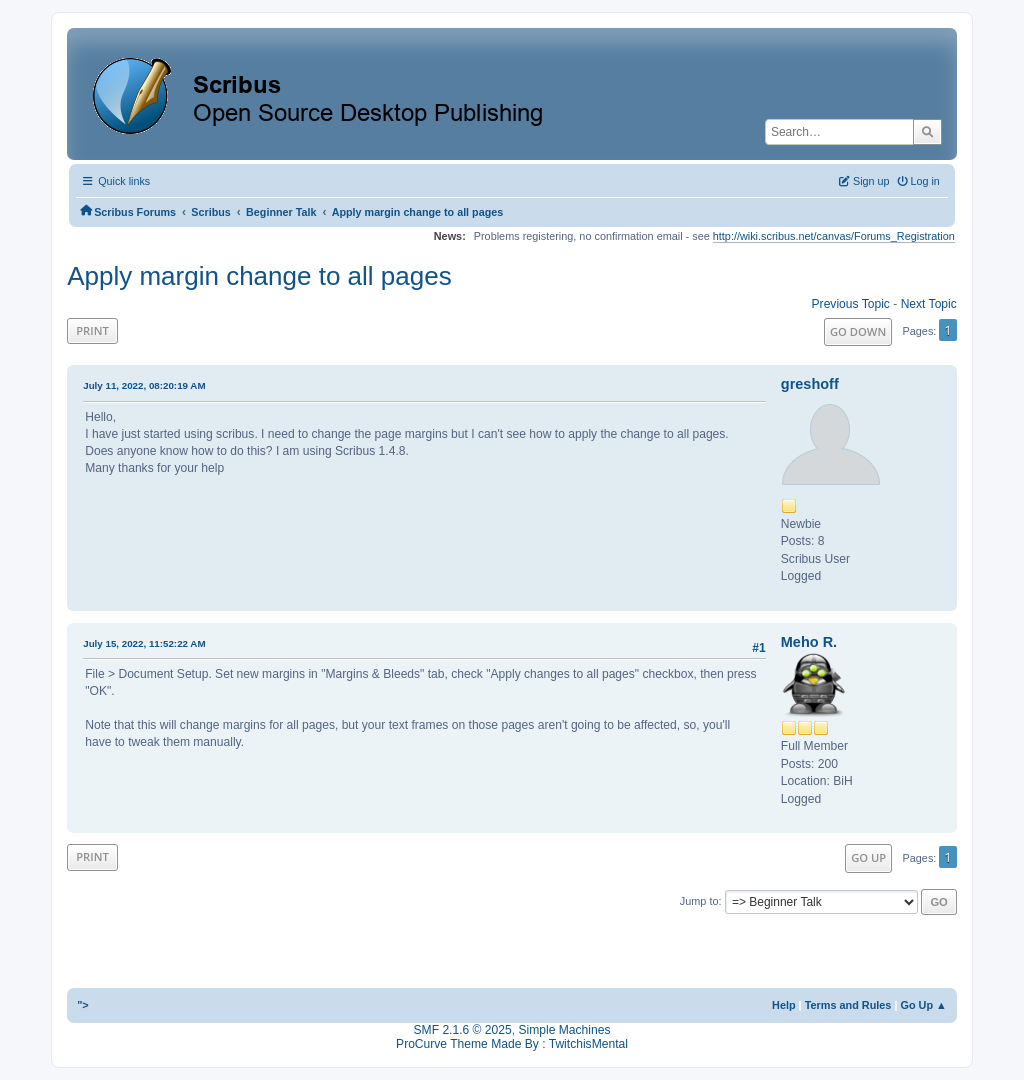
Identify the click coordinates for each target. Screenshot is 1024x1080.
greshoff (810, 384)
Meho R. (809, 642)
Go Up (868, 857)
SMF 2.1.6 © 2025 (463, 1030)
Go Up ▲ (923, 1005)
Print (92, 330)
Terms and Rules (848, 1005)
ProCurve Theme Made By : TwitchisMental (512, 1044)
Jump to (699, 901)
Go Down (858, 331)
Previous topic (851, 304)
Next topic (929, 304)
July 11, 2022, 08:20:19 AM (144, 385)
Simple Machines (564, 1030)
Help (784, 1005)
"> (83, 1005)
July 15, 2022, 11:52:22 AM (144, 643)
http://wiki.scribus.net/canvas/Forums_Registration (834, 236)
